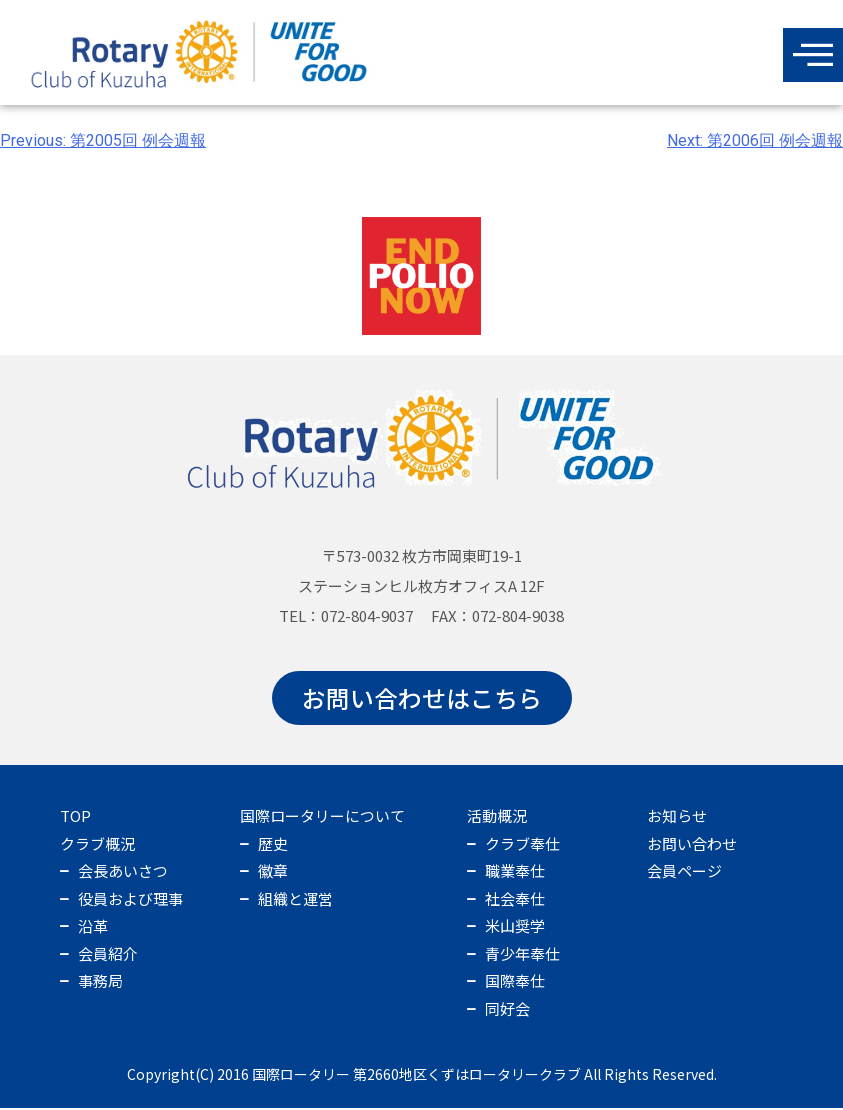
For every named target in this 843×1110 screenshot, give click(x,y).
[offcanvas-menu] (813, 55)
